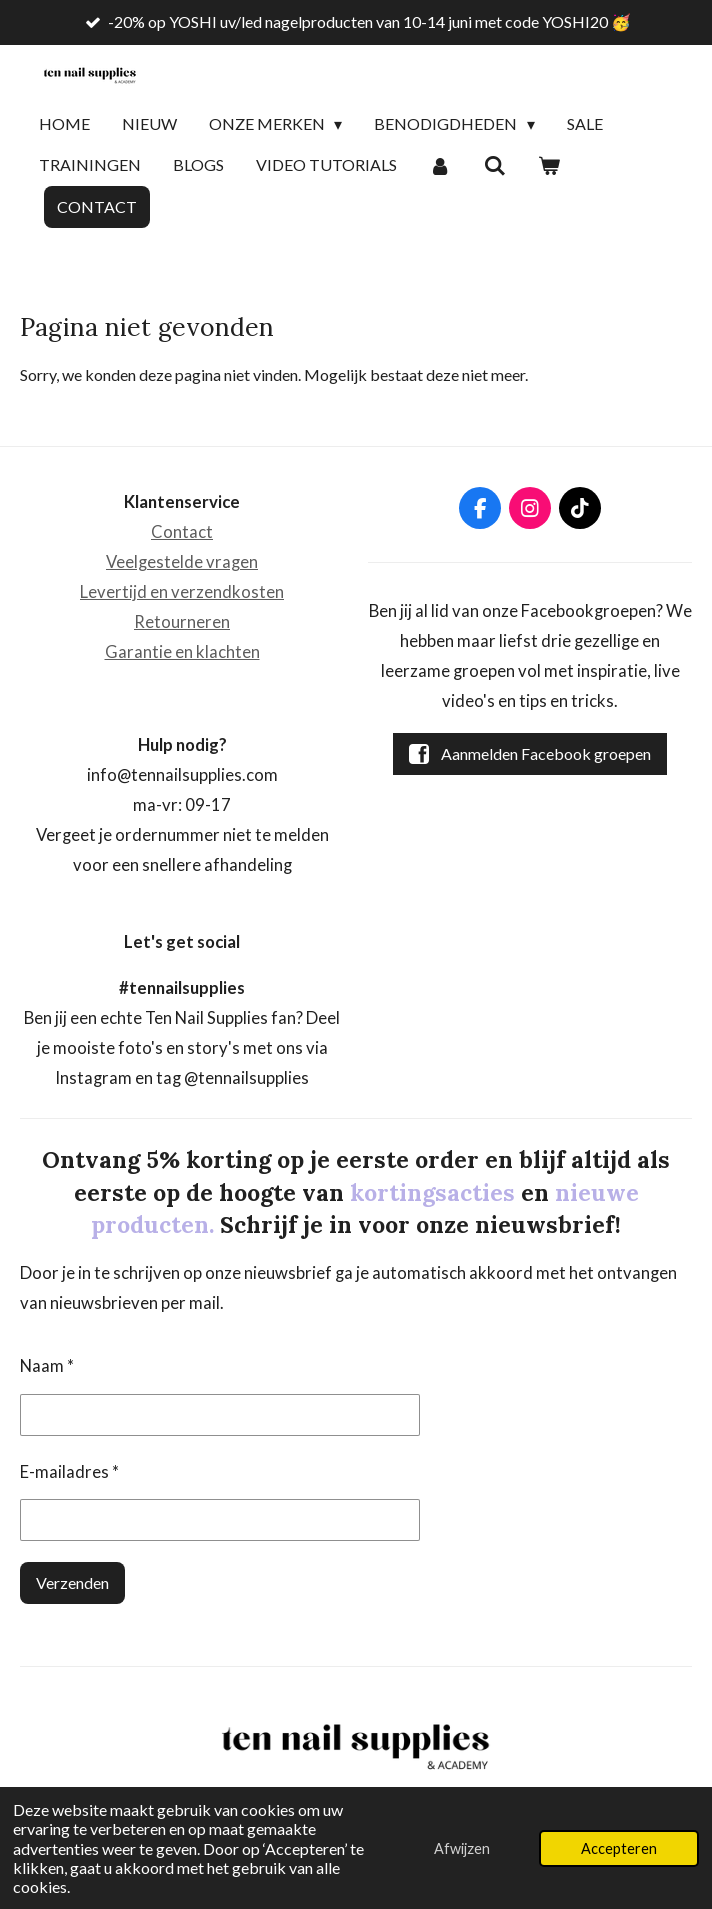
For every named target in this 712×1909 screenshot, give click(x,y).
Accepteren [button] (619, 1848)
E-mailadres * (69, 1472)
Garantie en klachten (182, 652)
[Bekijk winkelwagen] (549, 166)
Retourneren (182, 622)
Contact (182, 532)
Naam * (47, 1367)
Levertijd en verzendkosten (182, 592)
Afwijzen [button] (462, 1848)
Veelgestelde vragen (182, 562)
